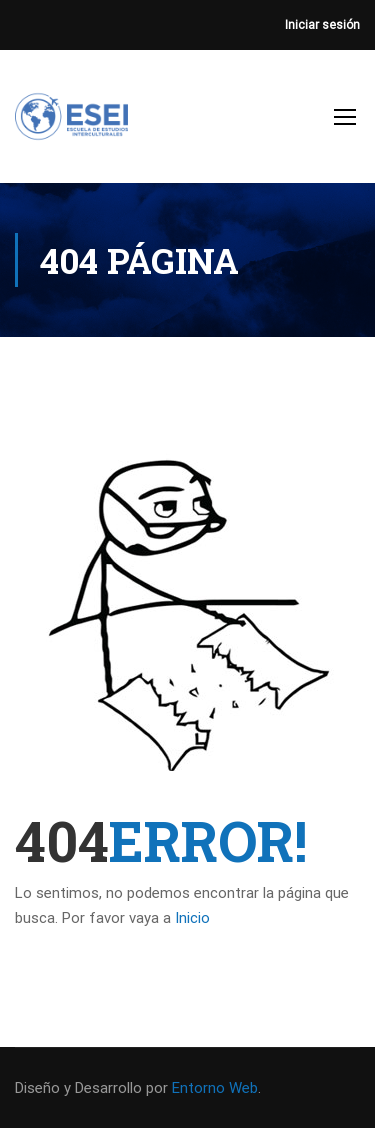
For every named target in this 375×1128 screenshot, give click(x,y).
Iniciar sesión (322, 25)
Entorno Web (215, 1088)
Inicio (192, 918)
